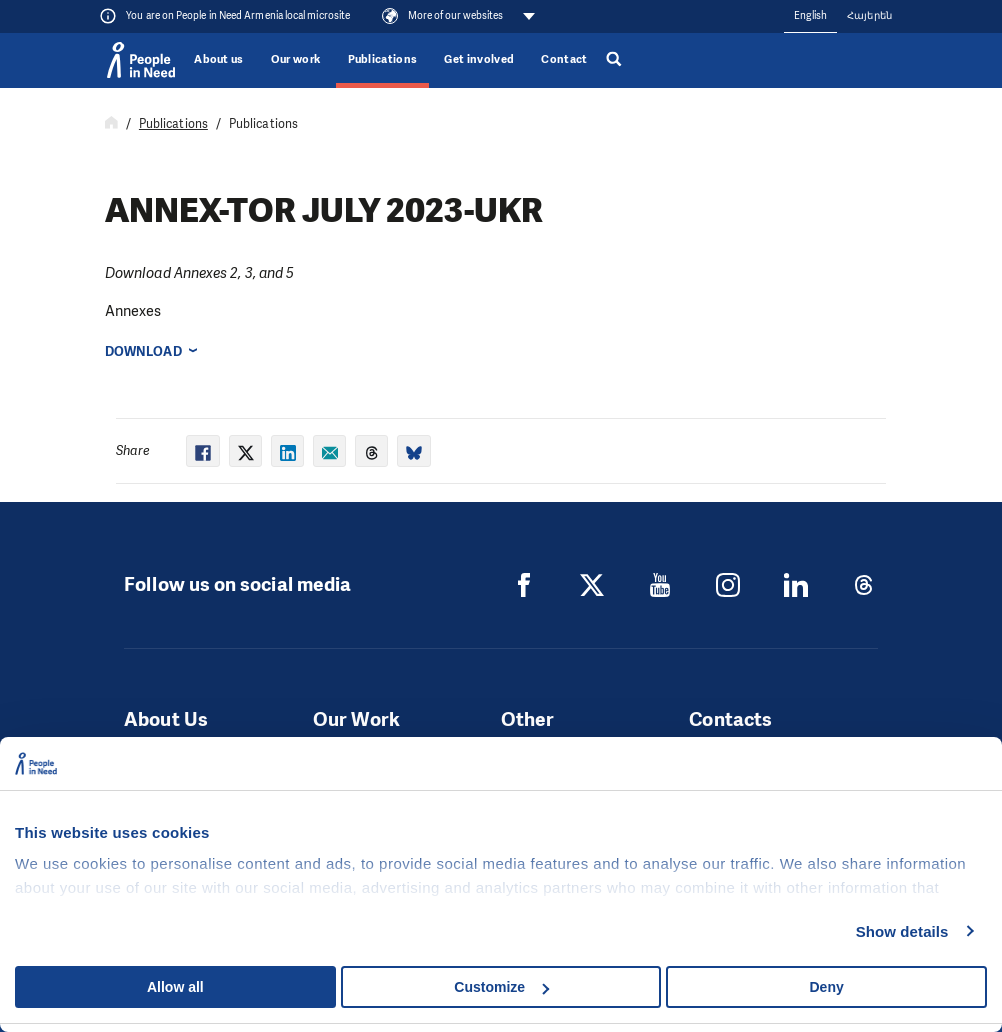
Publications (383, 59)
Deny (827, 987)
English (811, 15)
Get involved (479, 59)
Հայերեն (869, 15)
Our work (296, 59)
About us (219, 59)
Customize (501, 987)
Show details (902, 931)
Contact (564, 59)
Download (143, 351)
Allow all (175, 987)
